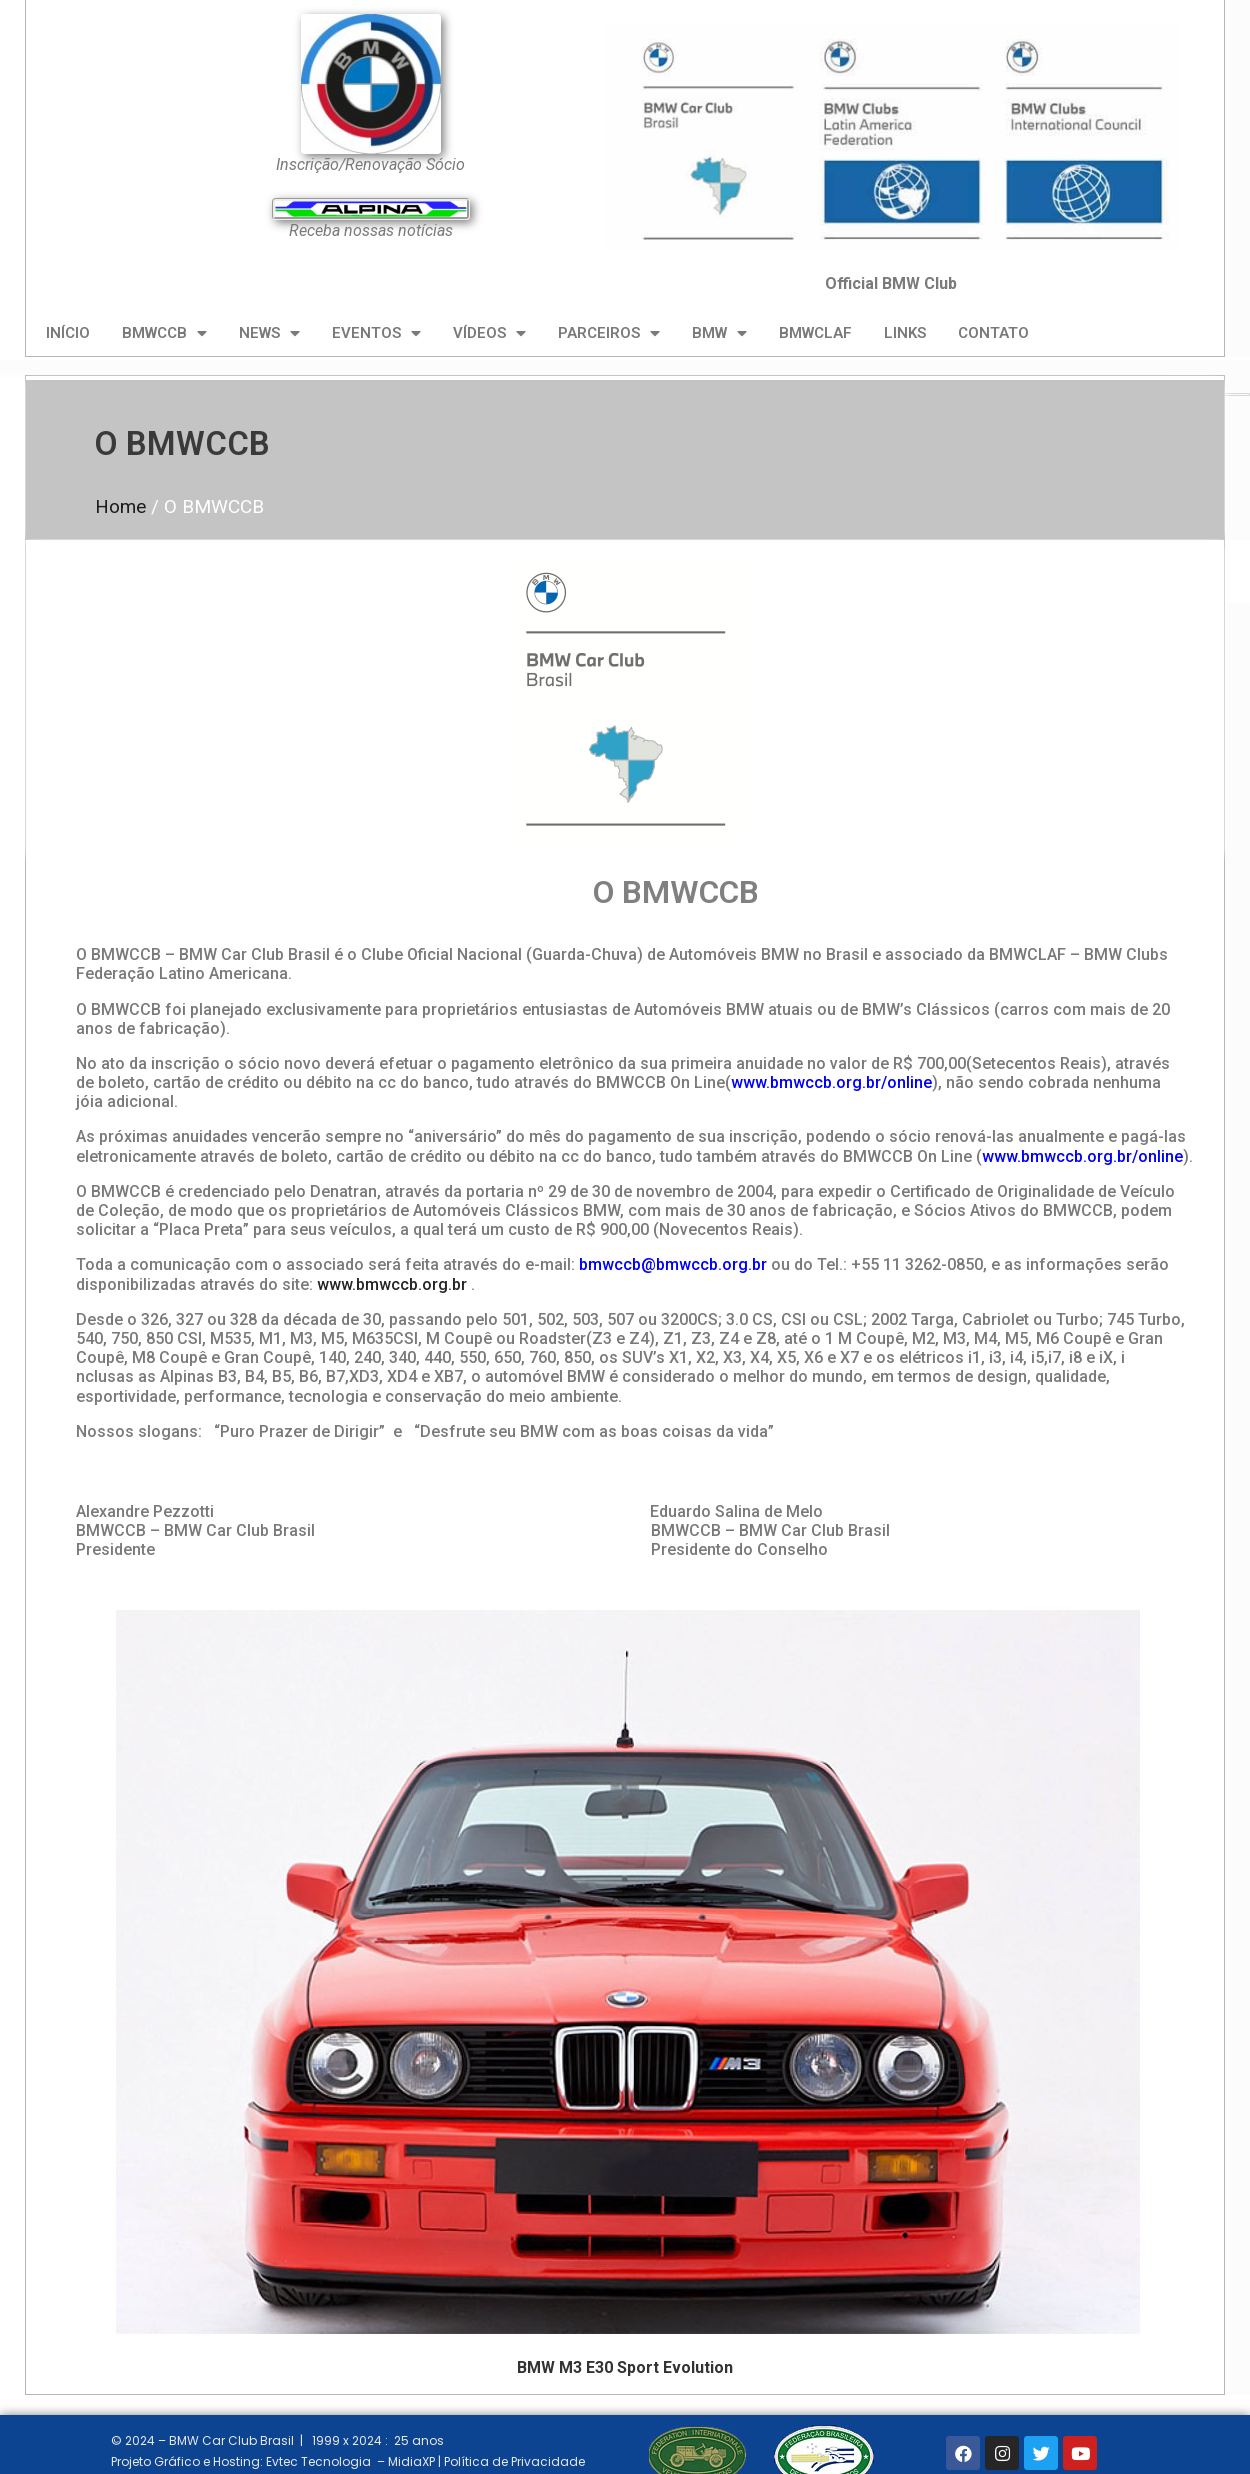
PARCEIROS (609, 333)
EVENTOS (376, 333)
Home (120, 506)
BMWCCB (164, 333)
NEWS (269, 333)
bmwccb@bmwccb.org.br (673, 1264)
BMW (719, 333)
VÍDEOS (489, 333)
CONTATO (993, 333)
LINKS (905, 333)
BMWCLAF (815, 333)
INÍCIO (68, 333)
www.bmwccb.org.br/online (831, 1082)
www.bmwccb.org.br (392, 1284)
